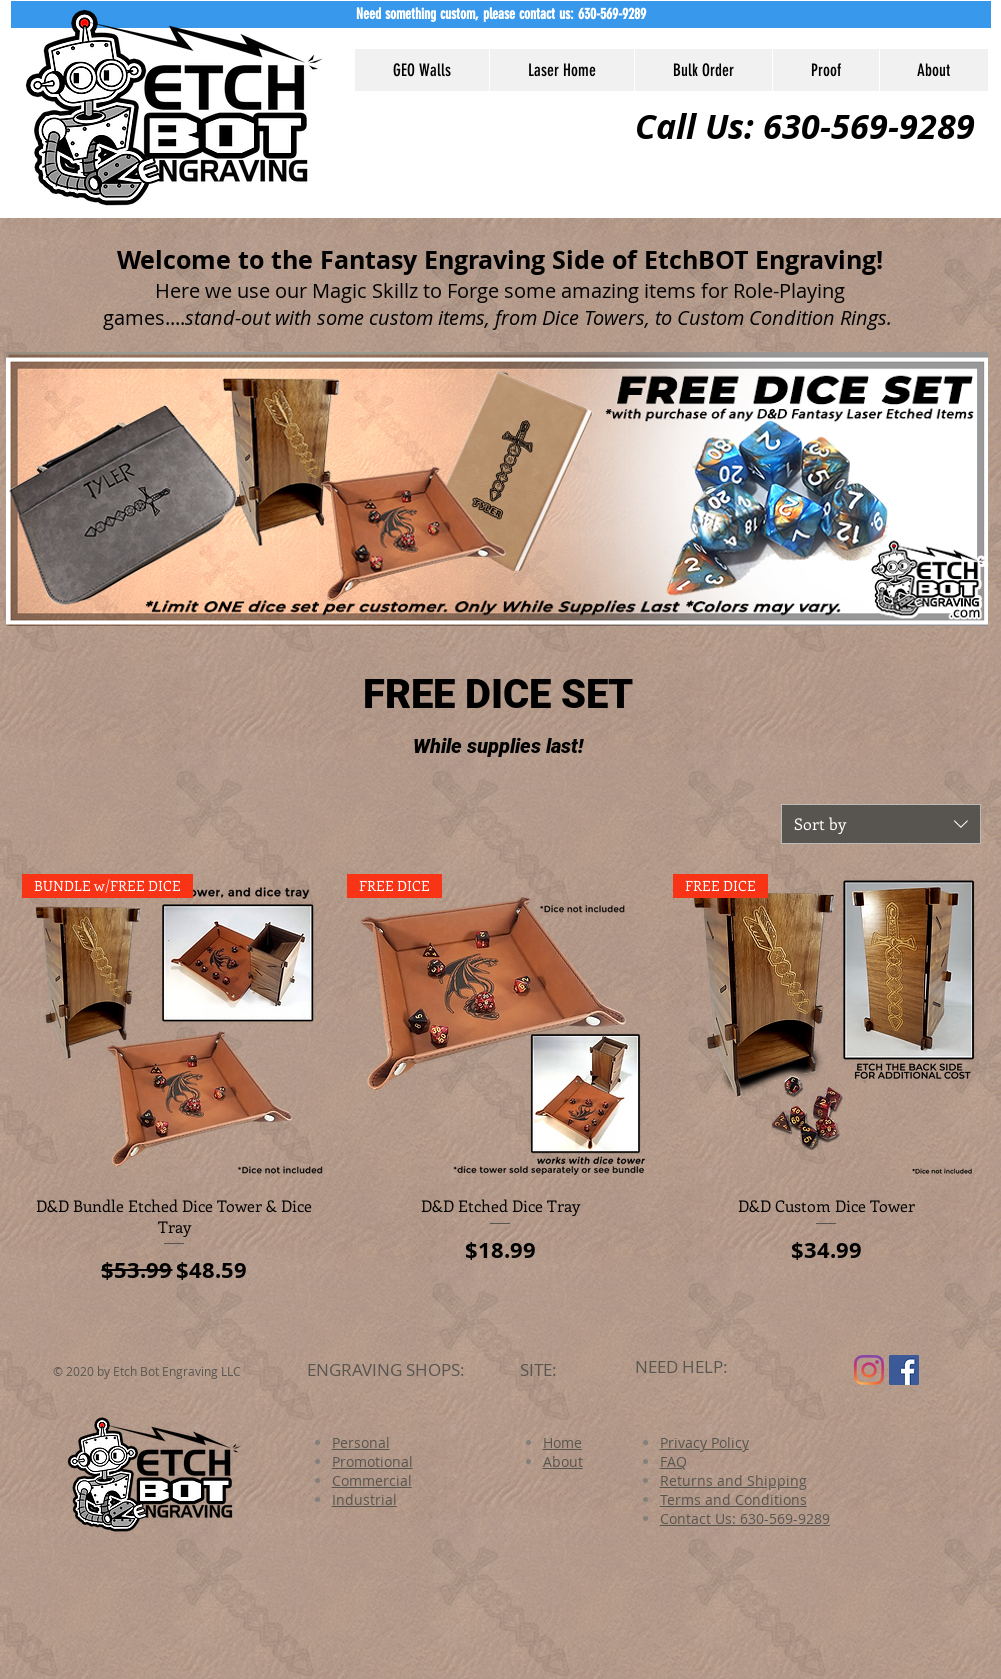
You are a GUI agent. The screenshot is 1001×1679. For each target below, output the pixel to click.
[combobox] (881, 824)
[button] (501, 14)
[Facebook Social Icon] (904, 1370)
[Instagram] (869, 1370)
